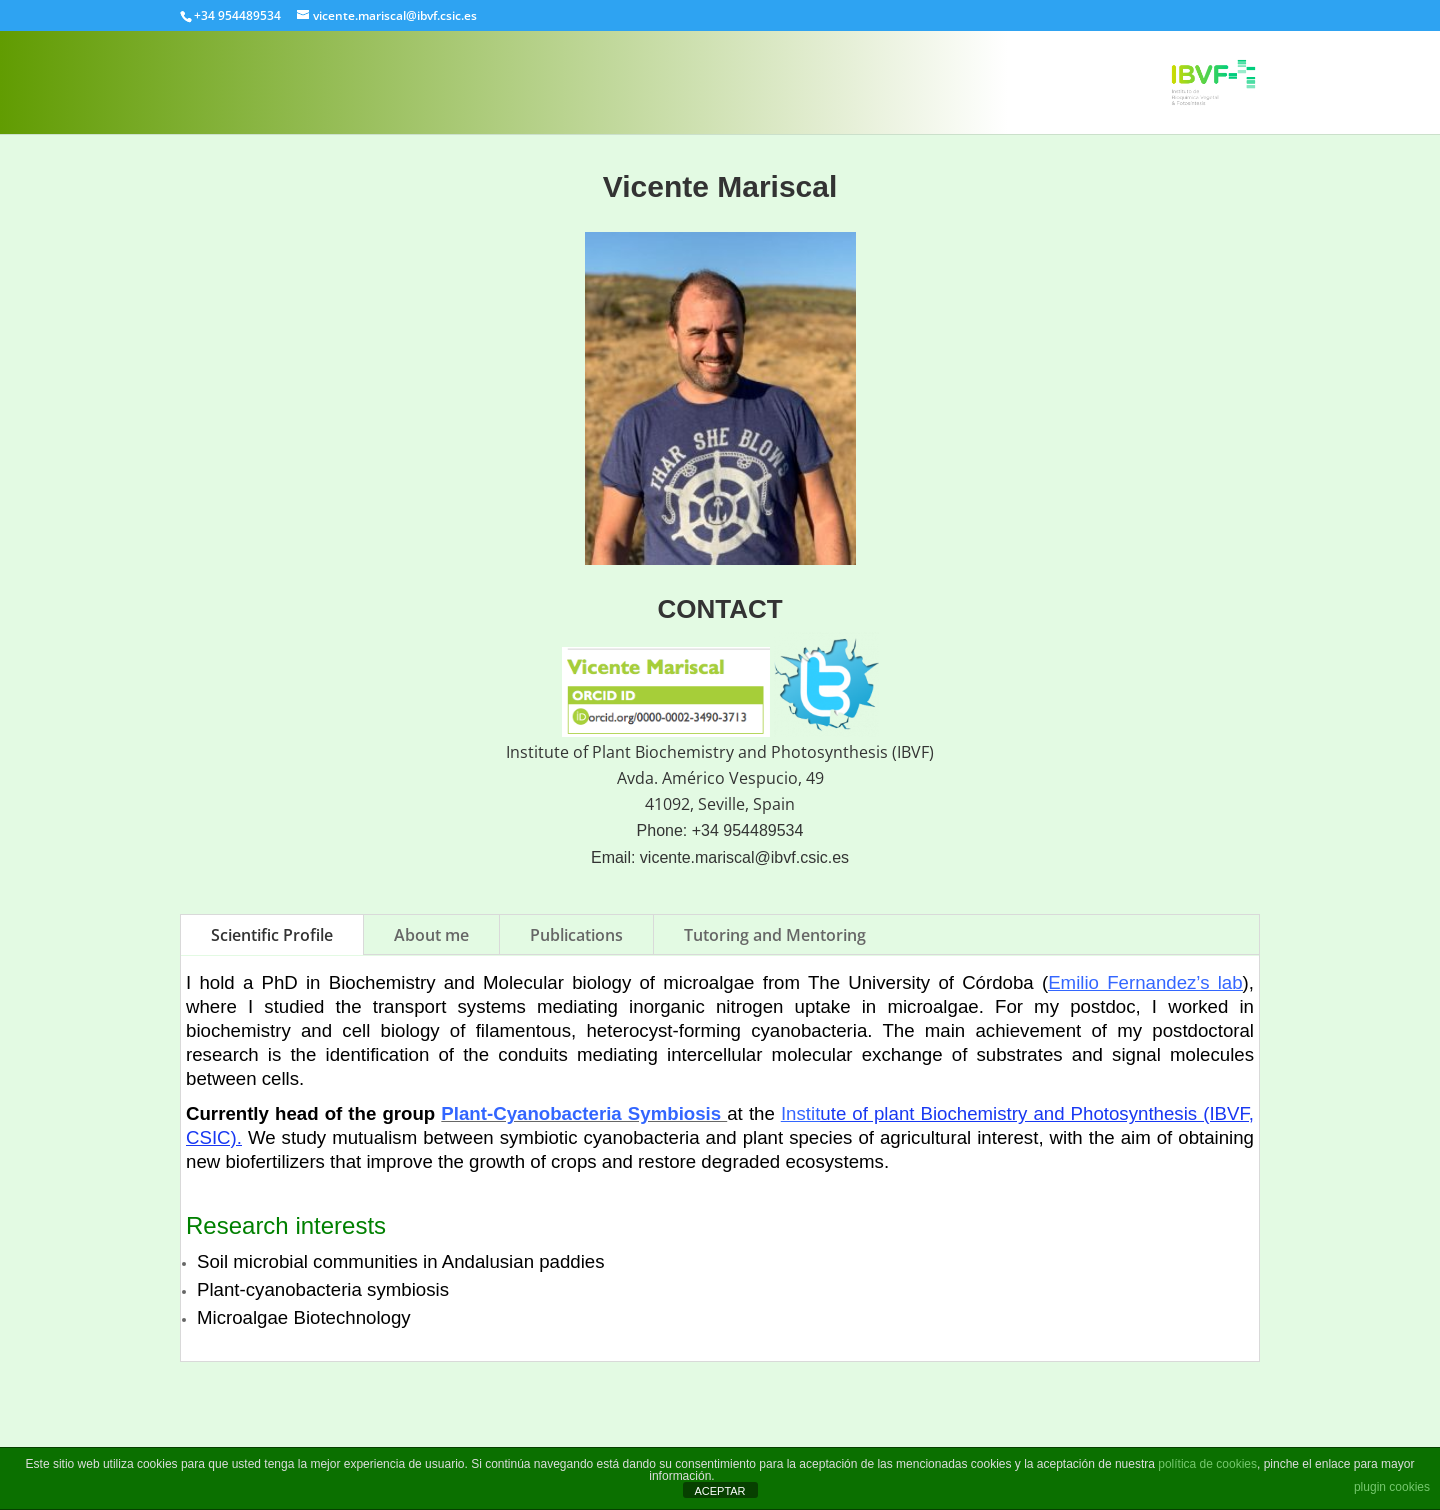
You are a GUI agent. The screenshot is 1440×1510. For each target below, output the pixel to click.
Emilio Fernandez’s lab (1145, 982)
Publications (576, 935)
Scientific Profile (272, 935)
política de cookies (1207, 1464)
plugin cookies (1392, 1487)
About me (431, 935)
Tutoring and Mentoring (775, 935)
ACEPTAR (719, 1491)
